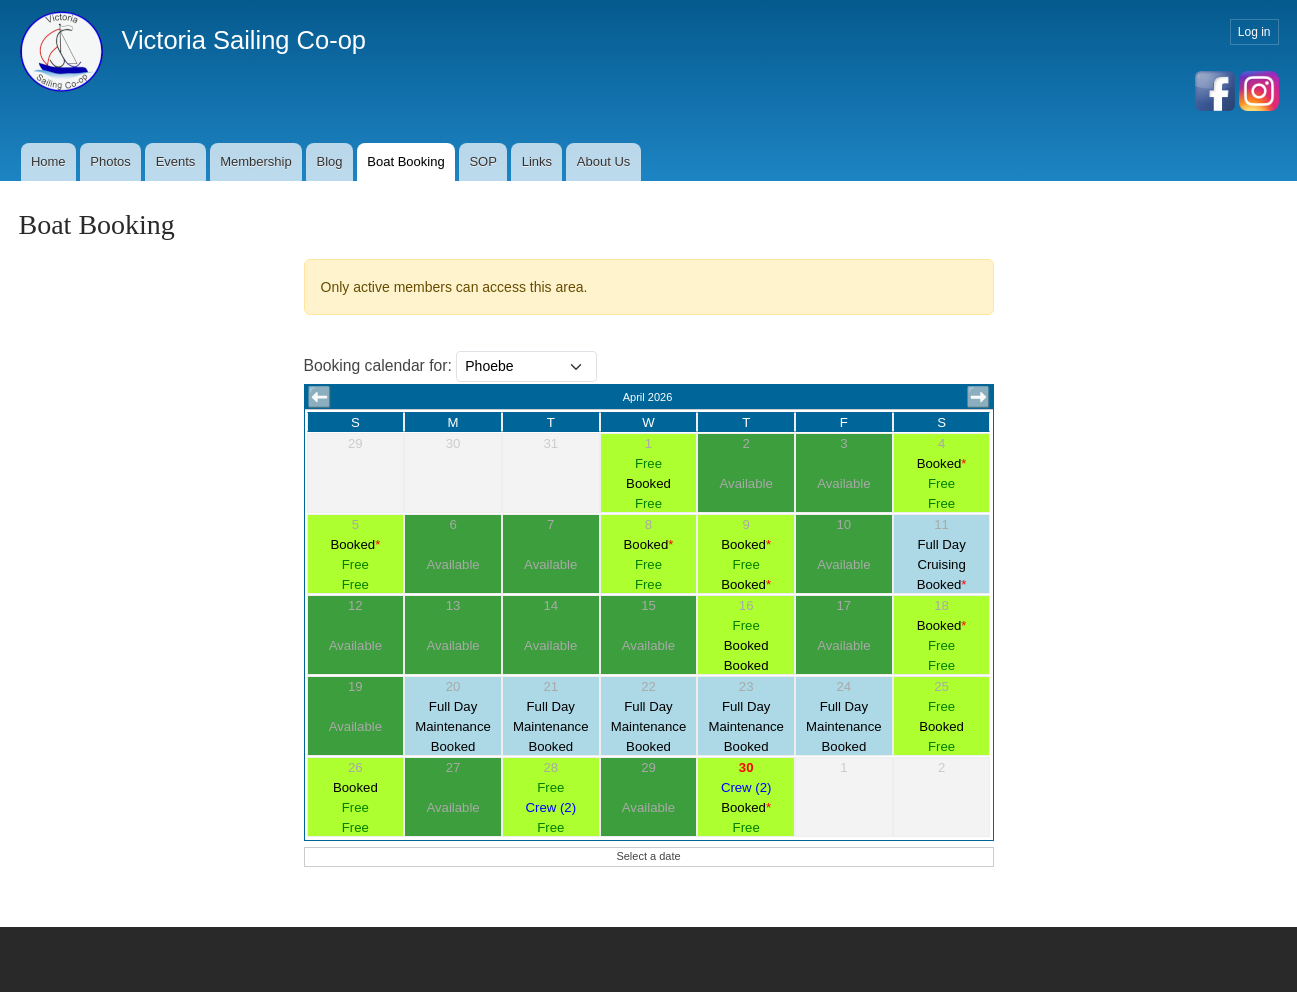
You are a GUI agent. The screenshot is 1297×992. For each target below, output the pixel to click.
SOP (482, 161)
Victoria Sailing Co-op (243, 40)
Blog (329, 161)
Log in (1254, 32)
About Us (603, 161)
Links (537, 161)
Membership (256, 161)
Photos (110, 161)
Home (48, 161)
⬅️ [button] (319, 397)
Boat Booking (405, 161)
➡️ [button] (978, 397)
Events (176, 161)
